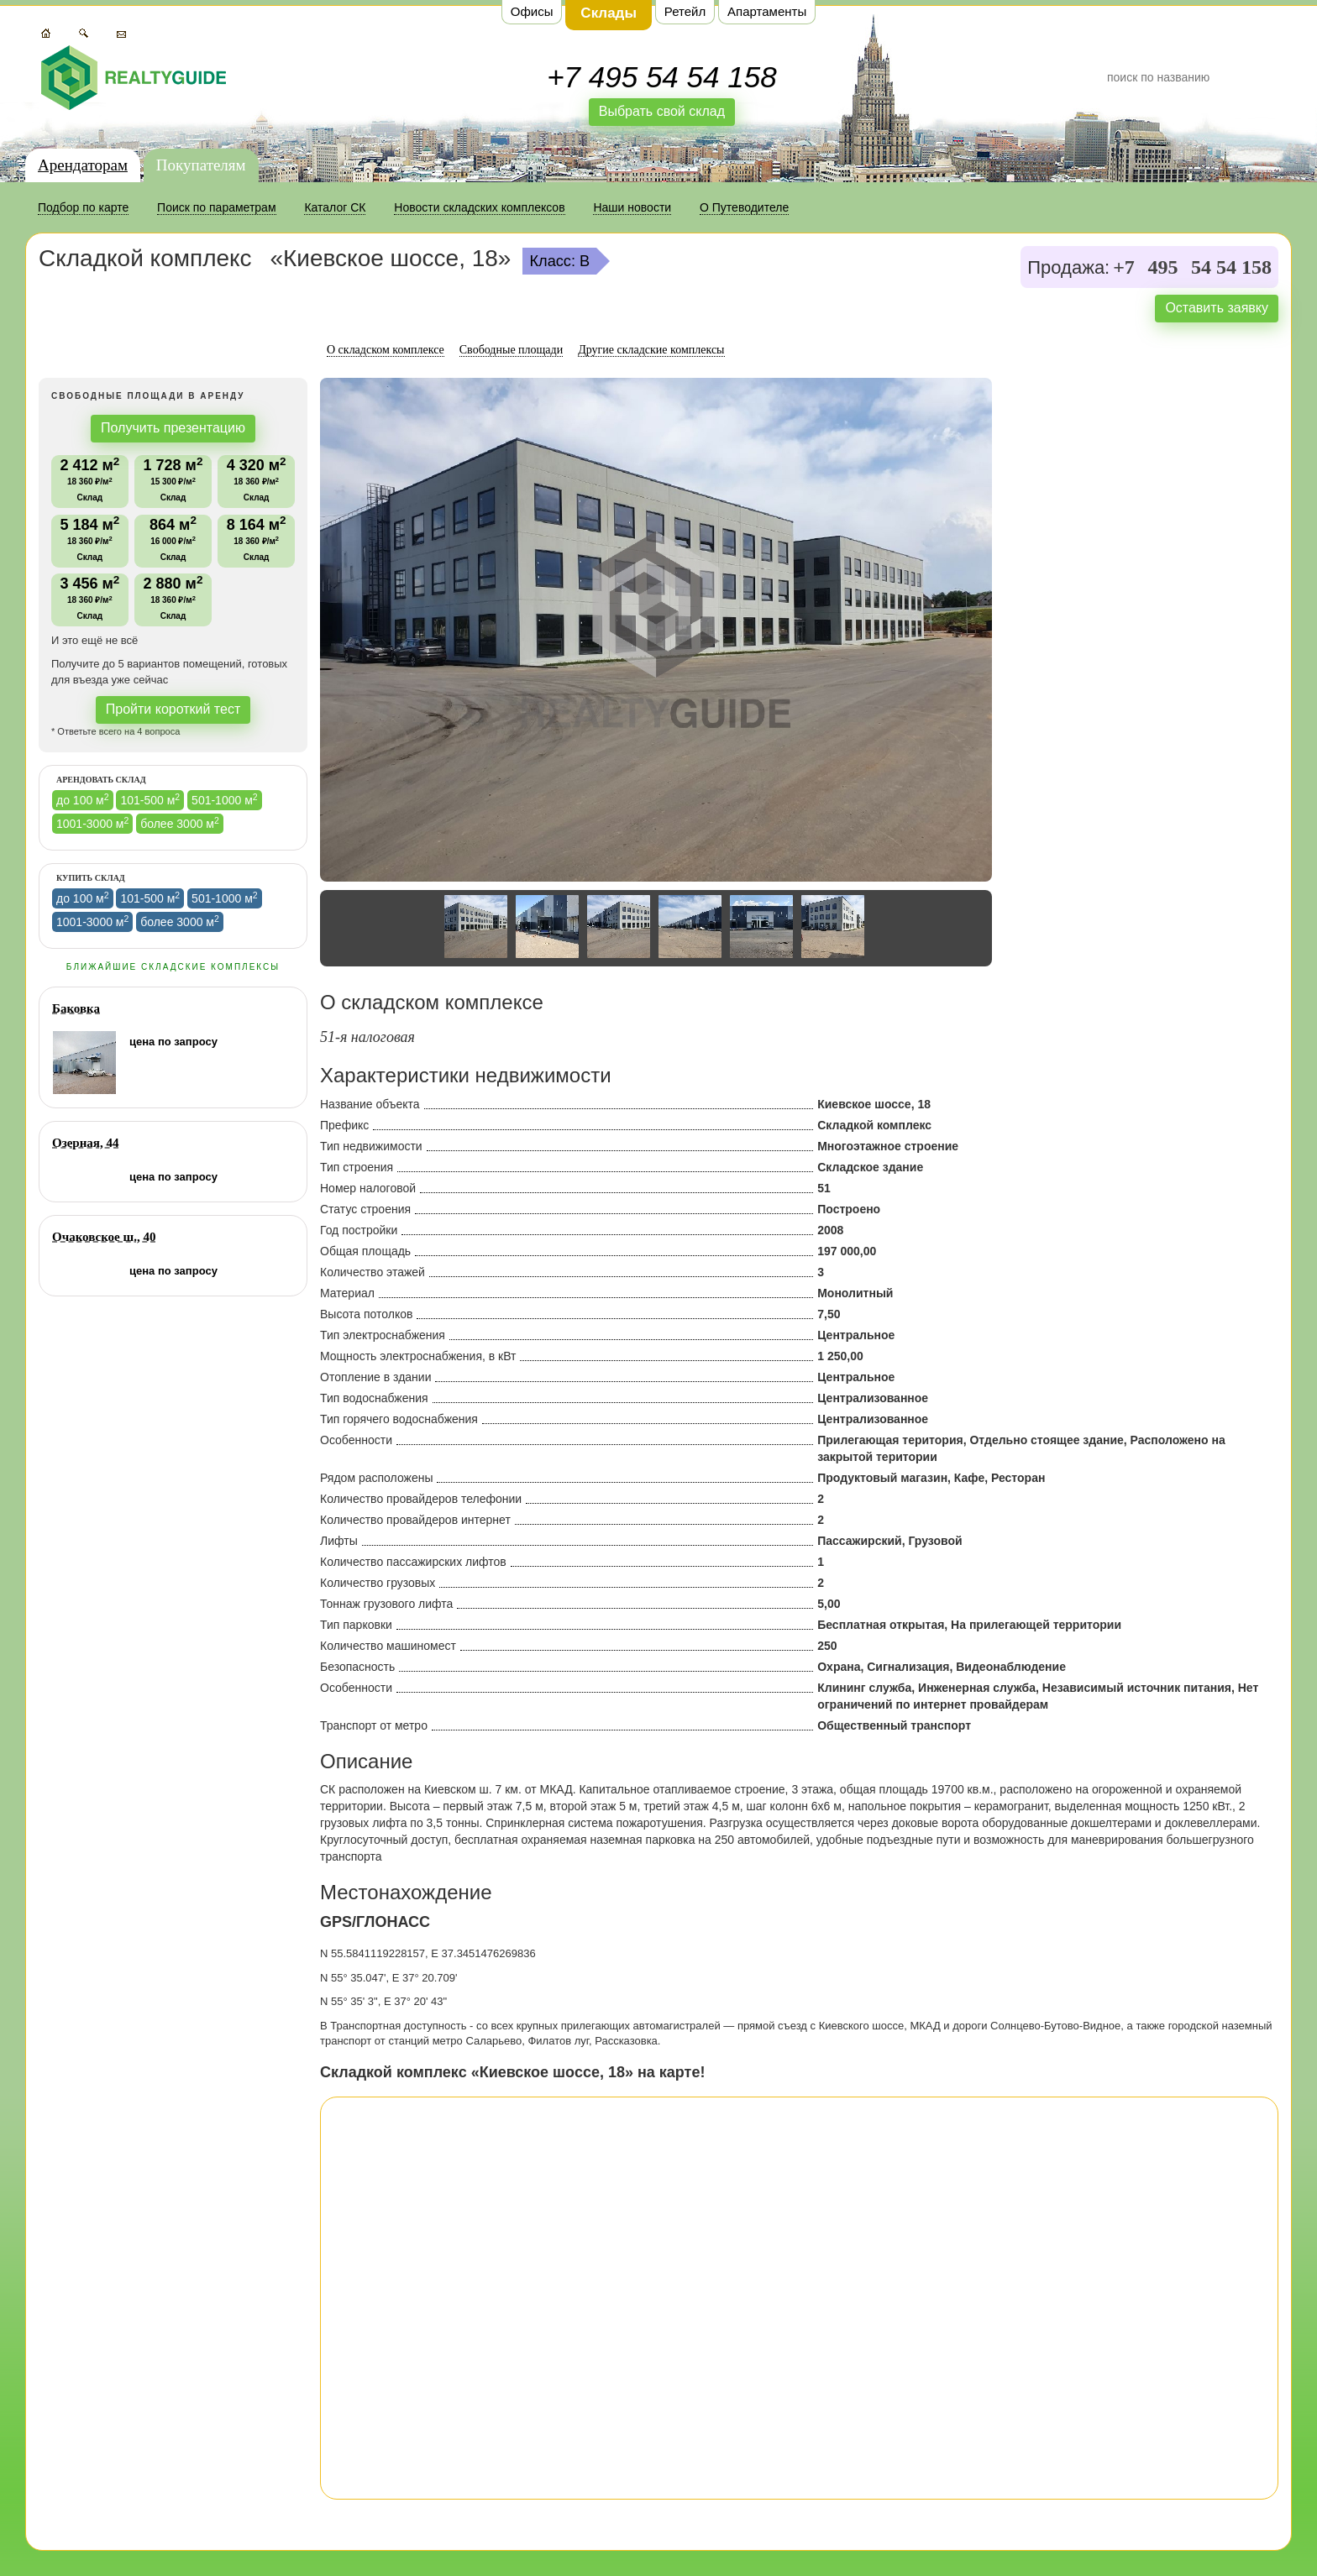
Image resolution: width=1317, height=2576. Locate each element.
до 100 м (82, 799)
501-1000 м (225, 799)
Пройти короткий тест (173, 709)
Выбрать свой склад (662, 111)
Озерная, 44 (85, 1142)
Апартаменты (766, 11)
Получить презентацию (173, 428)
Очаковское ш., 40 (103, 1236)
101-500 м (150, 799)
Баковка (76, 1008)
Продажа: (1068, 268)
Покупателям (201, 165)
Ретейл (685, 11)
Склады (608, 13)
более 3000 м (179, 822)
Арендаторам (83, 165)
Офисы (532, 11)
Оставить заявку (1216, 308)
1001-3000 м (92, 822)
